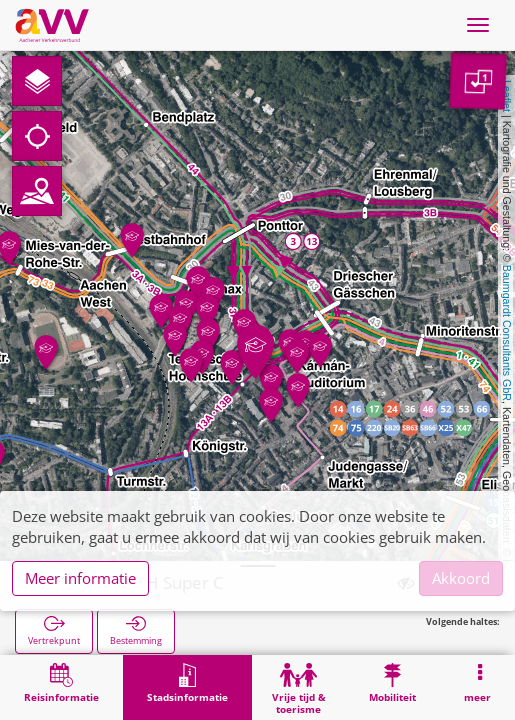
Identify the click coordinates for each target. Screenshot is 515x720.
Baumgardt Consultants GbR (507, 333)
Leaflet (507, 96)
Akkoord (461, 578)
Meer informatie (80, 578)
